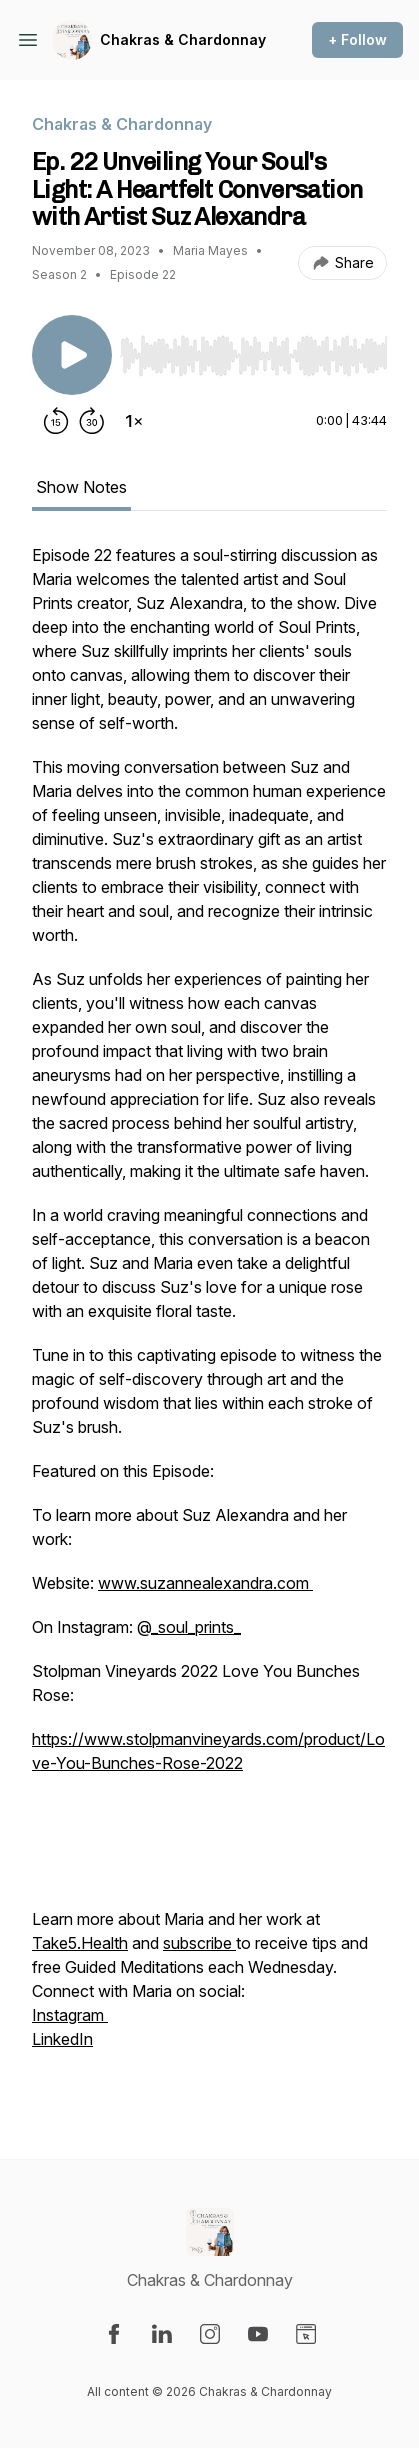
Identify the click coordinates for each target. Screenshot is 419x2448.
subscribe (199, 1943)
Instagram (70, 2015)
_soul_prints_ (196, 1627)
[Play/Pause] (72, 355)
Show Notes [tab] (81, 487)
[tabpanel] (209, 1319)
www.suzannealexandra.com (205, 1583)
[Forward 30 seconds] (92, 421)
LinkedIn (62, 2039)
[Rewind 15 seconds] (56, 421)
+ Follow (357, 39)
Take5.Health (80, 1943)
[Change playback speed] (134, 421)
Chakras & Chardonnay (183, 39)
